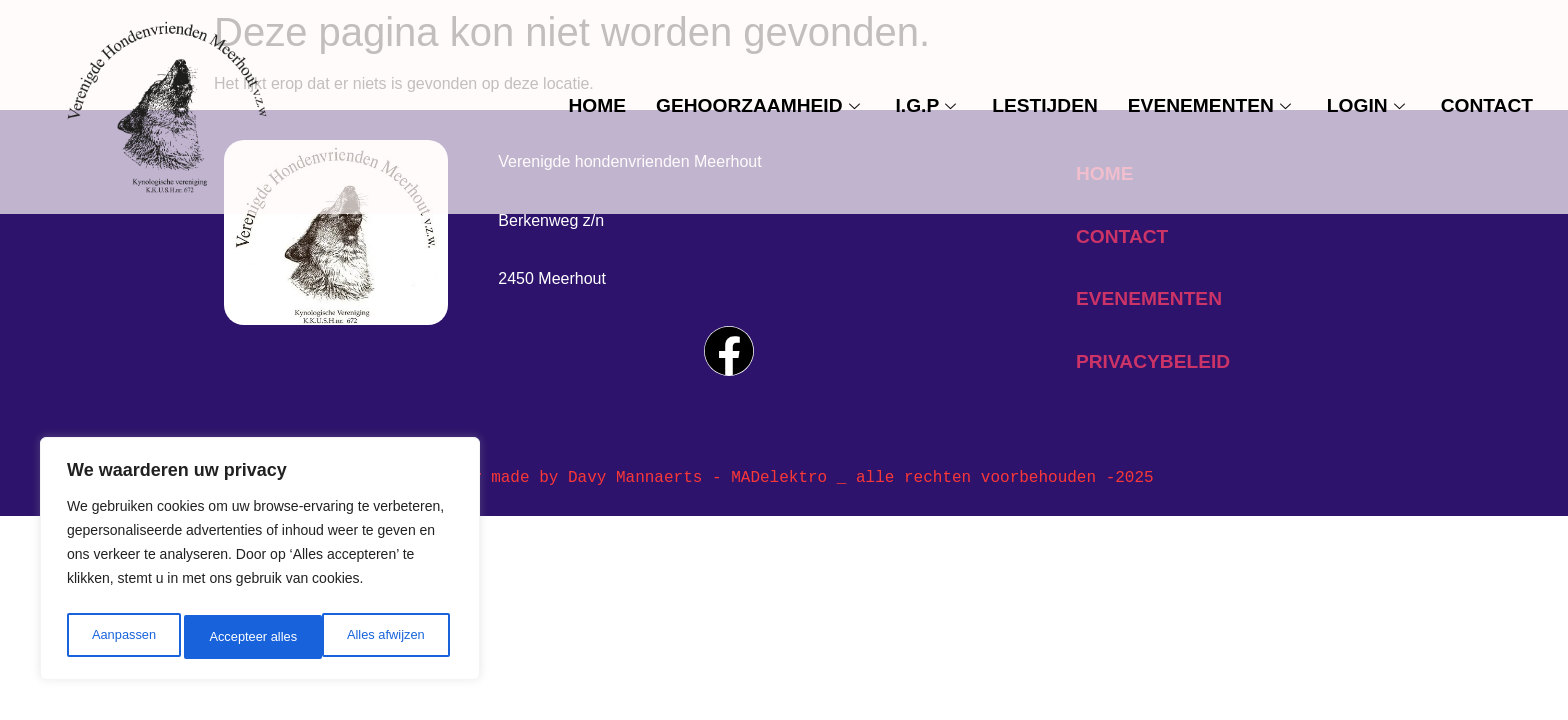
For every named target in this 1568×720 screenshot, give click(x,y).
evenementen (1209, 105)
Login (1366, 105)
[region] (260, 563)
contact (1487, 105)
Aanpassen (122, 637)
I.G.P (926, 105)
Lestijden (1045, 105)
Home (597, 105)
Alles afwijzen (247, 637)
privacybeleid (1153, 361)
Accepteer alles (385, 637)
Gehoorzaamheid (758, 105)
